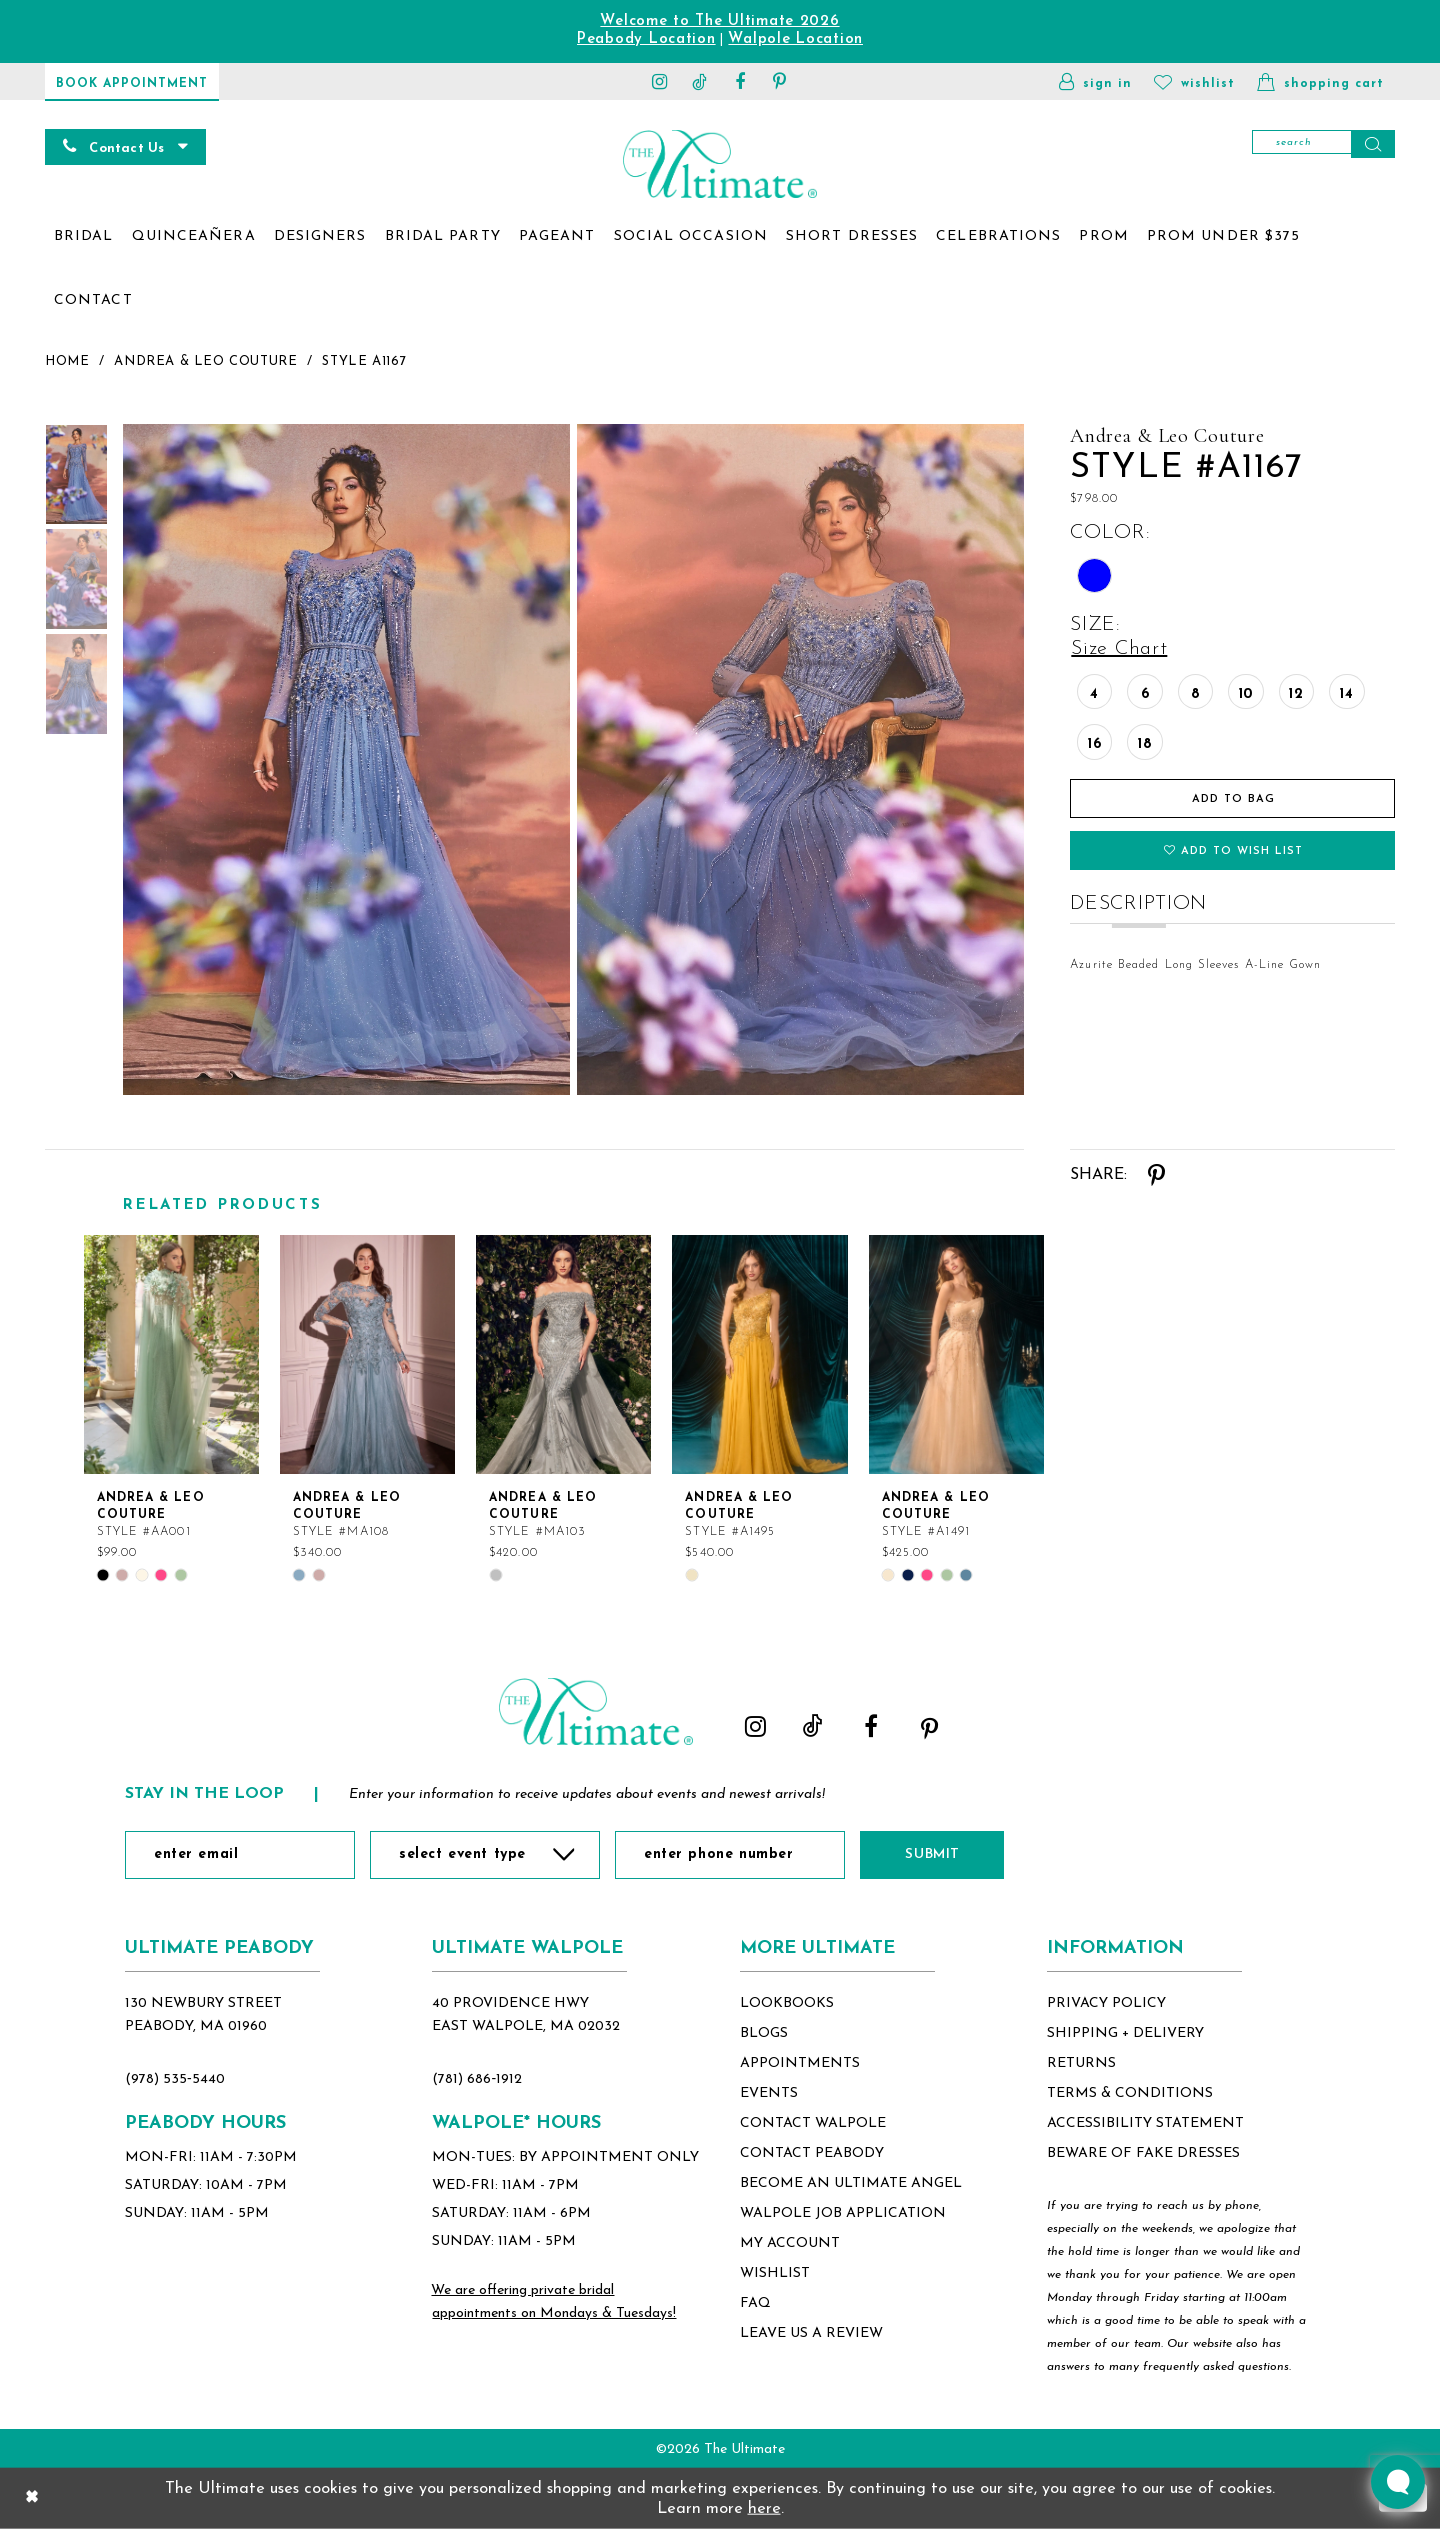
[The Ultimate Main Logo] (720, 163)
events (769, 2093)
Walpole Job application (843, 2213)
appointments (800, 2063)
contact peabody (812, 2153)
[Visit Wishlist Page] (1194, 81)
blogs (764, 2033)
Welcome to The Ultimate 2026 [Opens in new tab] (719, 21)
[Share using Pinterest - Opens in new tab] (1155, 1175)
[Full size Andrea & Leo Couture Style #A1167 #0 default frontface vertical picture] (345, 759)
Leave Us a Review (811, 2333)
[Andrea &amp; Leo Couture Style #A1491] (956, 1354)
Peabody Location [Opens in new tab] (646, 39)
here (764, 2508)
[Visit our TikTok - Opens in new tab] (700, 81)
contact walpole (813, 2123)
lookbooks (787, 2003)
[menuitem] (84, 237)
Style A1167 (364, 361)
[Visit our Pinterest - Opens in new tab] (780, 81)
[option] (171, 1408)
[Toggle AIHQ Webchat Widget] (1398, 2482)
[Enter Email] (240, 1855)
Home (67, 361)
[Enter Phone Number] (730, 1855)
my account (790, 2243)
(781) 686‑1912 (477, 2079)
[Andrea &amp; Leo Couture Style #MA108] (367, 1354)
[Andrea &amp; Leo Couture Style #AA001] (171, 1354)
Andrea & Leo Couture (205, 361)
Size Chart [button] (1119, 649)
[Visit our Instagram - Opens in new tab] (660, 81)
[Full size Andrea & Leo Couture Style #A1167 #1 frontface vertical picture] (800, 759)
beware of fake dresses (1143, 2153)
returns (1081, 2063)
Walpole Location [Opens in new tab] (795, 39)
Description (1138, 904)
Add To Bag (1233, 799)
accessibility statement (1145, 2123)
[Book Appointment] (132, 81)
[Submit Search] (1373, 144)
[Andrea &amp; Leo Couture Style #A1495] (759, 1354)
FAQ (755, 2303)
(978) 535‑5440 (175, 2079)
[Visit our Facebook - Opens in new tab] (740, 81)
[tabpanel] (342, 759)
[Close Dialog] (32, 2498)
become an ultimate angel (851, 2183)
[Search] (1323, 144)
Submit (932, 1854)
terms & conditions (1130, 2093)
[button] (1095, 81)
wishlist (775, 2273)
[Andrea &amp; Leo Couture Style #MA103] (563, 1354)
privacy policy (1106, 2003)
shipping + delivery (1125, 2033)
